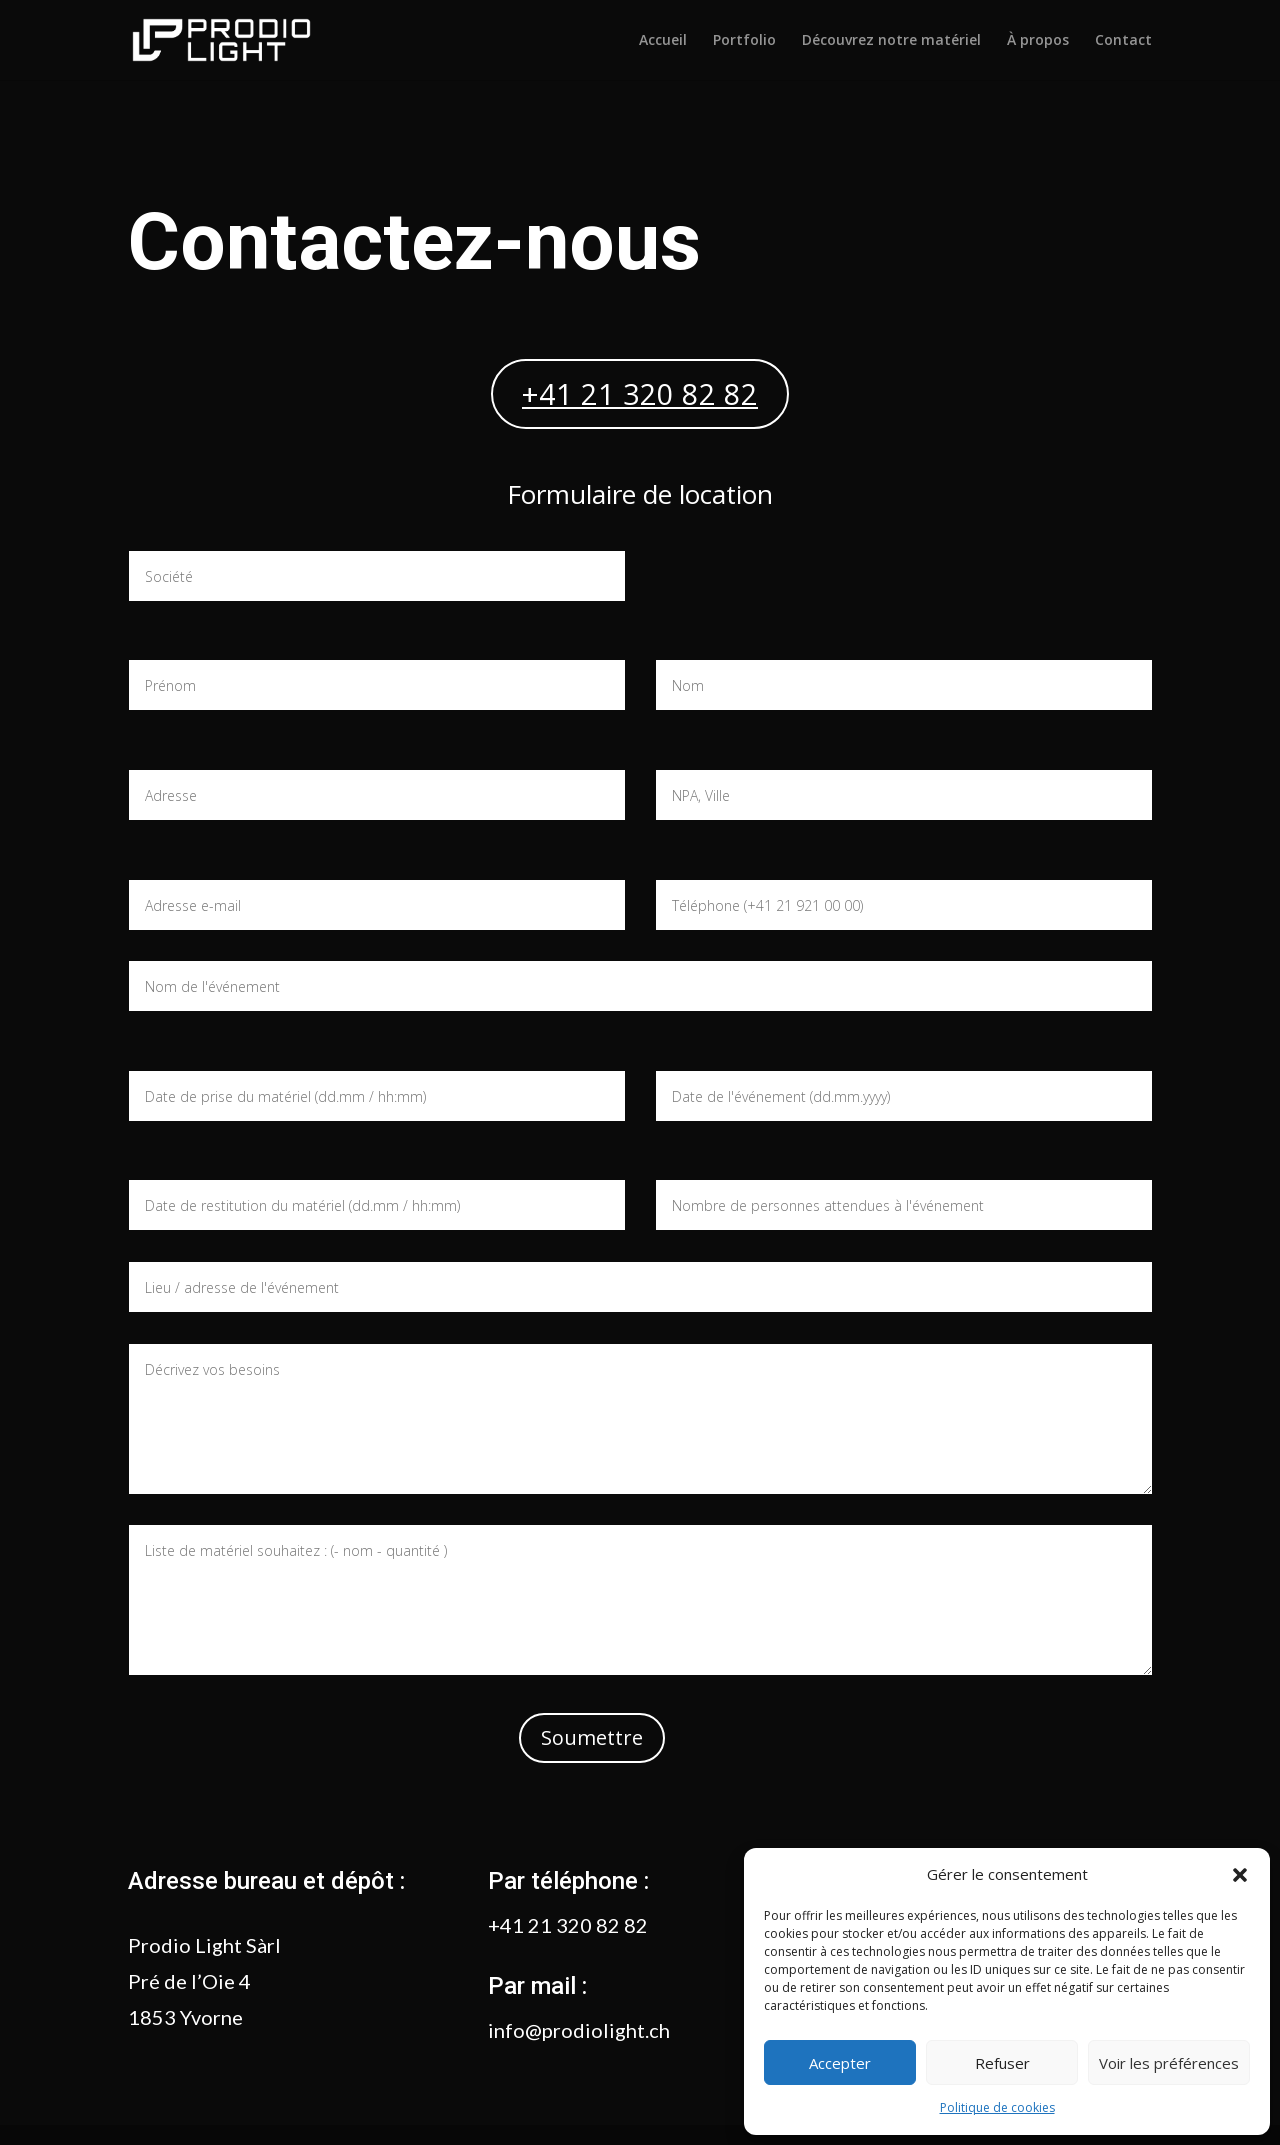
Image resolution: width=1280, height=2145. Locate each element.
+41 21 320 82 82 (640, 393)
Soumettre (592, 1737)
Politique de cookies (997, 2107)
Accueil (663, 41)
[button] (1240, 1875)
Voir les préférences (1169, 2063)
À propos (1038, 41)
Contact (1123, 41)
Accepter (840, 2063)
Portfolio (744, 41)
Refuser (1002, 2063)
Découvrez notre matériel (891, 41)
